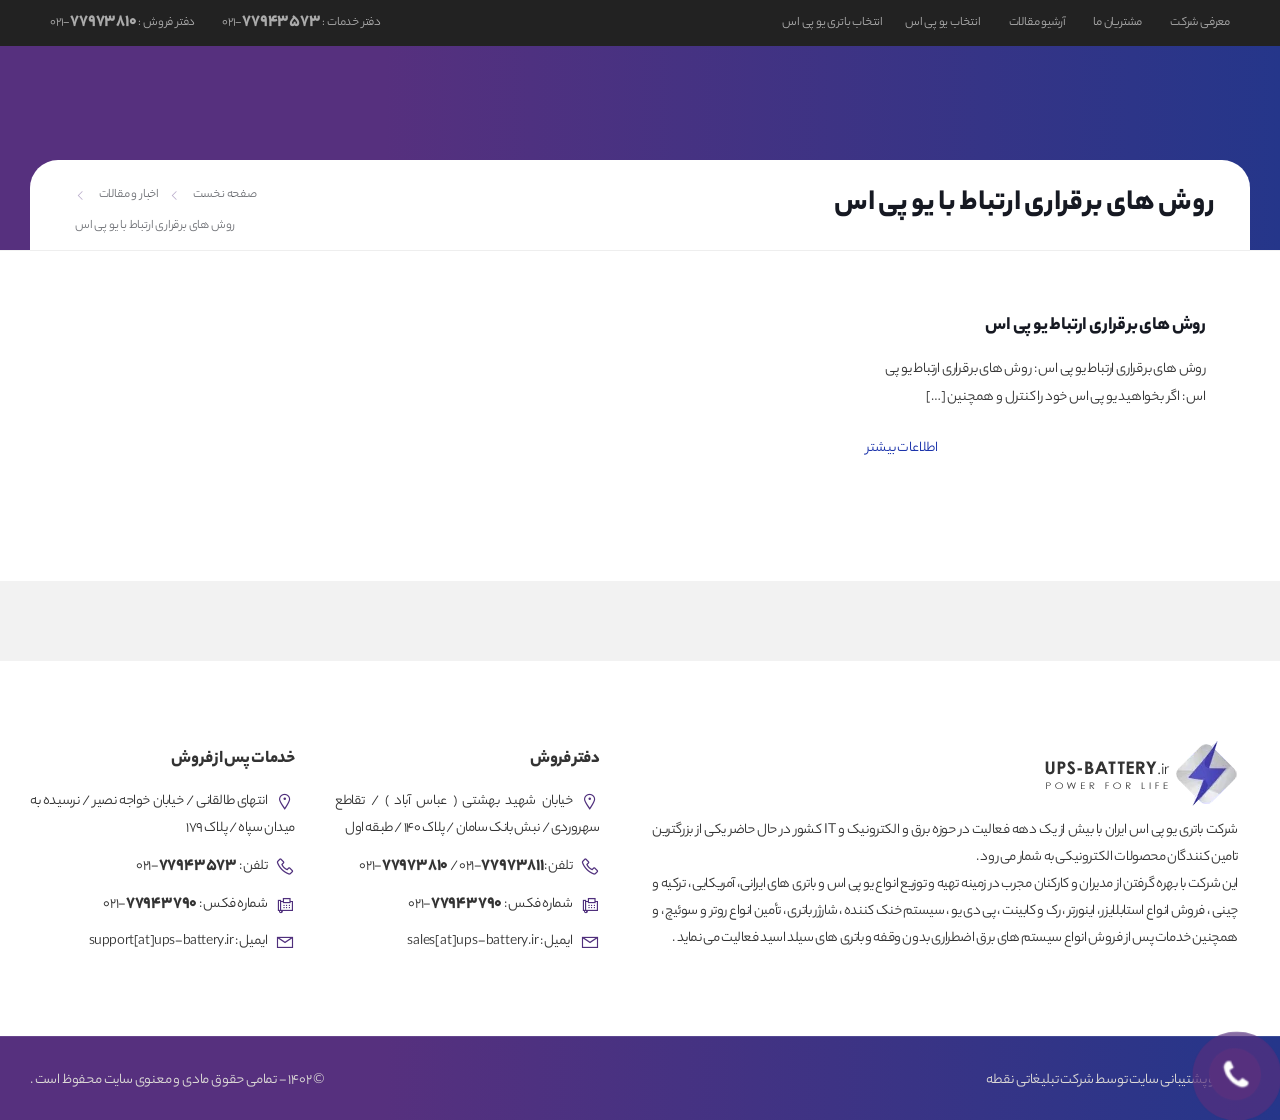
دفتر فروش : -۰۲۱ (122, 23)
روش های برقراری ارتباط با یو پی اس (155, 226)
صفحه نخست (225, 195)
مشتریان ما (1117, 23)
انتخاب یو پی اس (943, 23)
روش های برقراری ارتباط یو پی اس (1095, 326)
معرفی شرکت (1200, 23)
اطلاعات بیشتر (902, 448)
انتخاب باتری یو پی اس (832, 23)
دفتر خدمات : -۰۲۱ (300, 23)
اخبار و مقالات (129, 195)
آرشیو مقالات (1037, 23)
